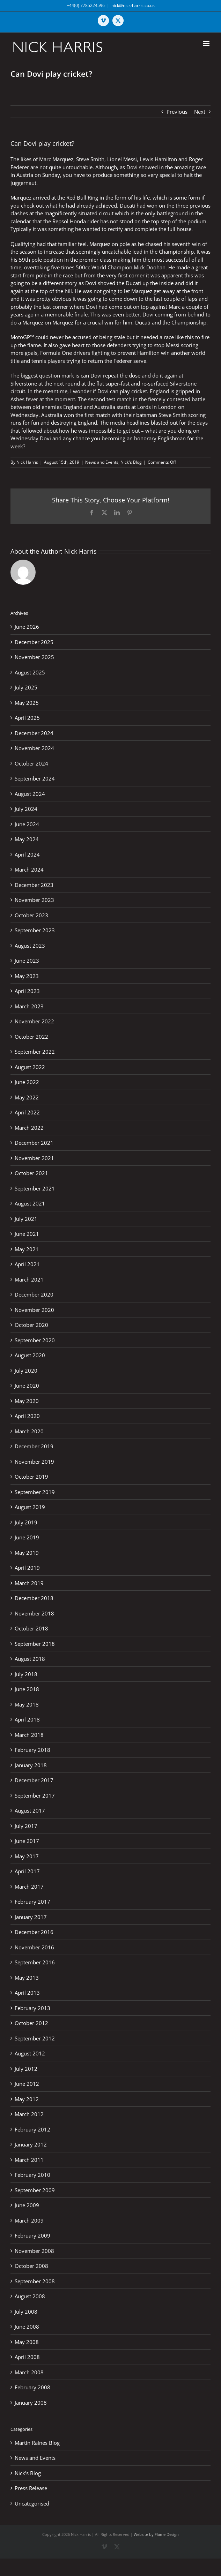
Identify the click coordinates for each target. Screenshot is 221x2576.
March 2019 (29, 1583)
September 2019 (35, 1491)
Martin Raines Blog (37, 2442)
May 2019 (27, 1552)
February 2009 (32, 2235)
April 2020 (27, 1415)
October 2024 (31, 763)
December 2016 (34, 1931)
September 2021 (35, 1188)
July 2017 (26, 1825)
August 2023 (30, 945)
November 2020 (34, 1309)
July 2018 (26, 1674)
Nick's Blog (131, 462)
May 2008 (27, 2341)
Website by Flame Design (156, 2534)
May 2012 (27, 2099)
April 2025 (27, 717)
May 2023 (27, 975)
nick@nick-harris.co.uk (133, 5)
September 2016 (35, 1962)
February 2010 (32, 2174)
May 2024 (27, 839)
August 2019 (30, 1506)
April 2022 (27, 1112)
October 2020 (31, 1324)
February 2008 (32, 2387)
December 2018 (34, 1598)
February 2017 (32, 1901)
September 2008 (35, 2281)
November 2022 (34, 1021)
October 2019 (31, 1476)
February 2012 (32, 2129)
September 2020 (35, 1340)
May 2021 (27, 1249)
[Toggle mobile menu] (207, 43)
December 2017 (34, 1780)
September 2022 (35, 1051)
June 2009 (27, 2205)
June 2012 (27, 2083)
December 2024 (34, 733)
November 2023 (34, 899)
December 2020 (34, 1294)
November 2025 (34, 657)
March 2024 (29, 869)
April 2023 (27, 990)
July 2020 (26, 1370)
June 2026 (27, 626)
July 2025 (26, 687)
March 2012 (29, 2114)
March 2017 (29, 1886)
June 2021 (27, 1233)
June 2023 (27, 960)
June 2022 (27, 1081)
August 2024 (30, 793)
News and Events (101, 462)
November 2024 (34, 748)
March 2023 (29, 1006)
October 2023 (31, 915)
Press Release (31, 2488)
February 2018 (32, 1749)
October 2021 (31, 1173)
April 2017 (27, 1871)
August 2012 (30, 2053)
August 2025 (30, 672)
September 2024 (35, 778)
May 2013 (27, 1977)
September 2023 (35, 930)
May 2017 (27, 1856)
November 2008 (34, 2250)
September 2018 (35, 1643)
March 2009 (29, 2220)
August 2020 (30, 1355)
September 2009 (35, 2190)
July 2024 (26, 808)
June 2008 (27, 2326)
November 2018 (34, 1613)
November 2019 (34, 1461)
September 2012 (35, 2038)
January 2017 (31, 1916)
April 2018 (27, 1719)
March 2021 (29, 1279)
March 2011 (29, 2159)
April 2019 (27, 1567)
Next (199, 111)
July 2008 (26, 2311)
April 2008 (27, 2356)
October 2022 (31, 1036)
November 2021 (34, 1158)
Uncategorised (32, 2503)
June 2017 (27, 1840)
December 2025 (34, 642)
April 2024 (27, 854)
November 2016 (34, 1947)
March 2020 (29, 1431)
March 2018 (29, 1734)
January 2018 (31, 1765)
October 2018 (31, 1628)
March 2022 (29, 1127)
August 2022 (30, 1066)
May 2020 (27, 1400)
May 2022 (27, 1097)
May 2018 (27, 1704)
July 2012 (26, 2068)
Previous (177, 111)
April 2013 (27, 1992)
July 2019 (26, 1522)
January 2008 (31, 2402)
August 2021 (30, 1203)
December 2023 (34, 884)
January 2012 (31, 2144)
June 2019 (27, 1537)
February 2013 (32, 2007)
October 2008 (31, 2265)
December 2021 (34, 1142)
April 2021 (27, 1264)
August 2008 (30, 2296)
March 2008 (29, 2372)
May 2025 (27, 702)
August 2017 (30, 1810)
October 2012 (31, 2022)
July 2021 (26, 1218)
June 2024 (27, 824)
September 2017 (35, 1795)
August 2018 (30, 1658)
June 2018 (27, 1689)
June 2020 (27, 1385)
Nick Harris (27, 462)
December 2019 (34, 1446)
